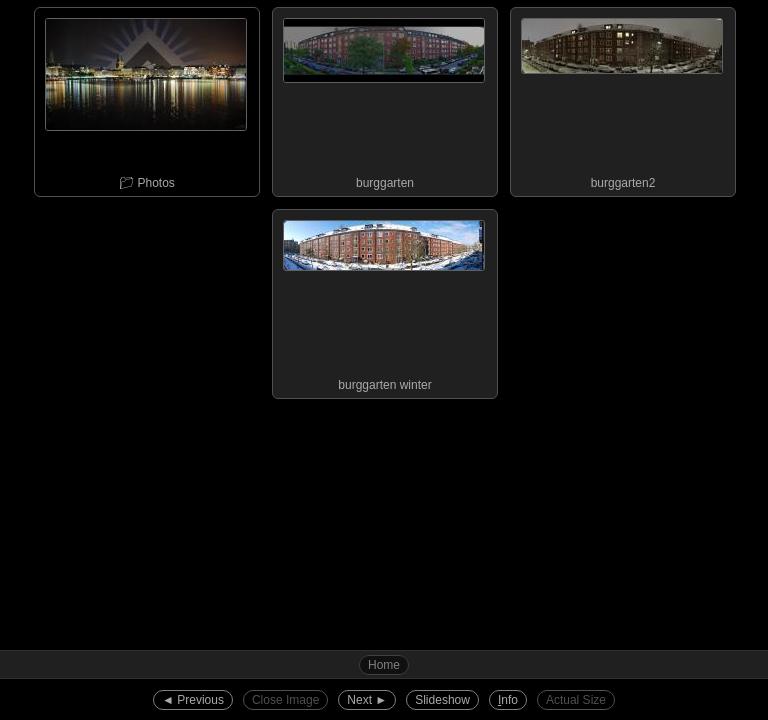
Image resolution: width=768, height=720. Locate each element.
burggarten (384, 99)
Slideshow (442, 700)
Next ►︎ (367, 700)
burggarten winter (384, 301)
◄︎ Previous (193, 700)
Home (384, 665)
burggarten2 (622, 99)
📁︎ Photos (146, 99)
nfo (508, 700)
